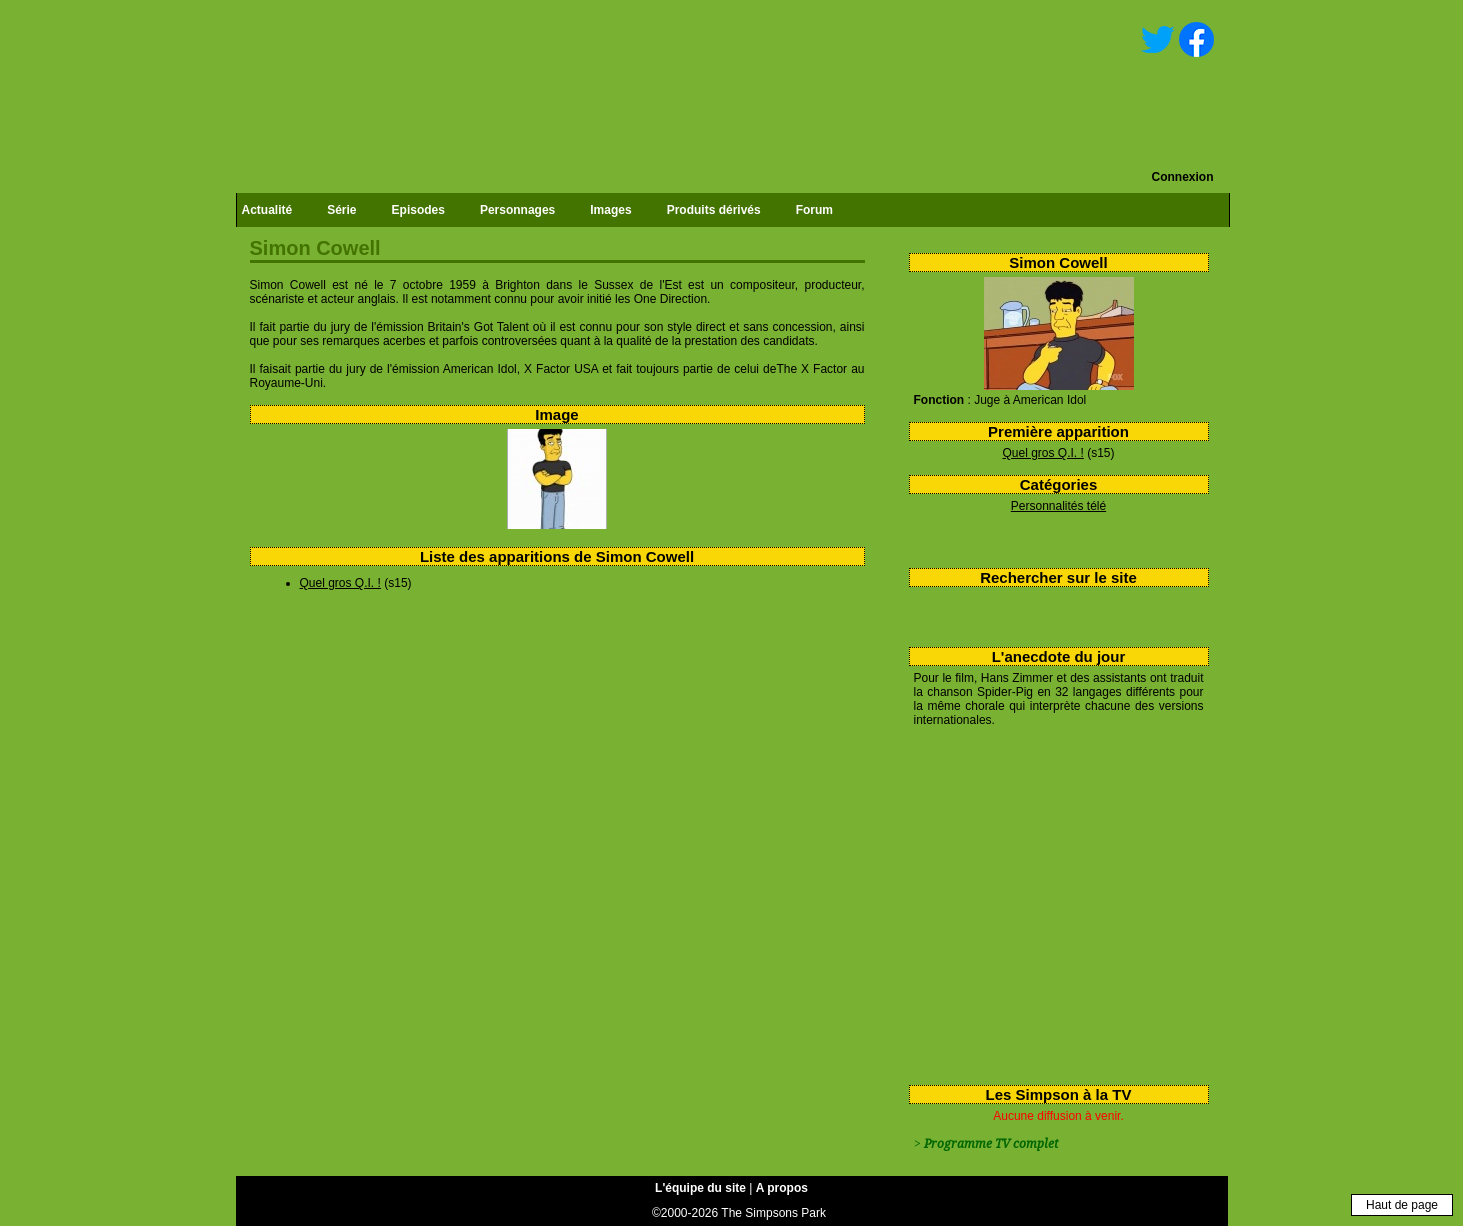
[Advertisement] (1051, 902)
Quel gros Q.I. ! (1042, 453)
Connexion (1183, 177)
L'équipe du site (700, 1188)
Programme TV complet (991, 1144)
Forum (814, 210)
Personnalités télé (1058, 506)
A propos (782, 1188)
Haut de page (1402, 1205)
